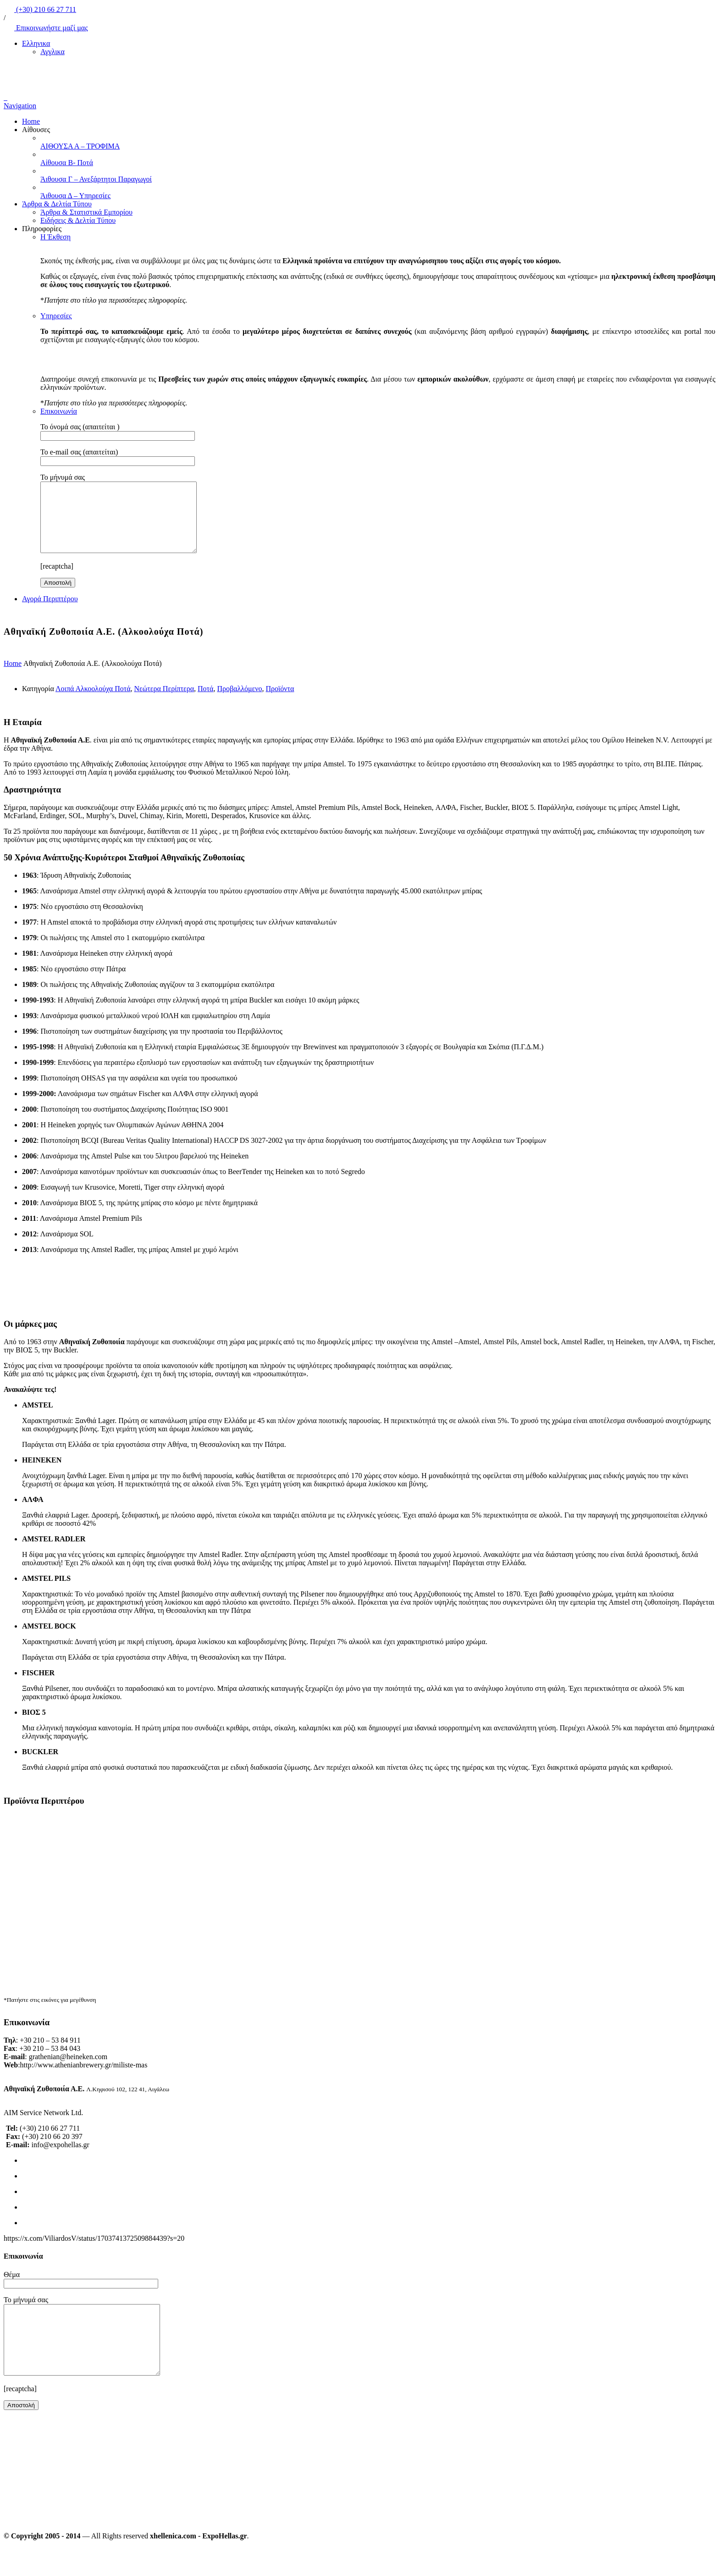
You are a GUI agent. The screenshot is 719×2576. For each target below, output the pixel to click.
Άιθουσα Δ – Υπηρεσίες (75, 195)
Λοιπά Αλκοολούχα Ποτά (93, 702)
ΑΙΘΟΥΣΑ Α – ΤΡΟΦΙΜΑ (80, 146)
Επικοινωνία (58, 411)
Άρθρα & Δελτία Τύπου (57, 204)
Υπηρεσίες (56, 316)
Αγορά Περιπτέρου (50, 612)
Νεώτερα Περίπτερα (164, 702)
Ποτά (205, 702)
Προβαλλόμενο (239, 702)
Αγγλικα (52, 51)
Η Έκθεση (55, 237)
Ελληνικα (36, 43)
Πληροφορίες (41, 229)
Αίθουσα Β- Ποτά (66, 162)
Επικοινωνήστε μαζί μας (46, 28)
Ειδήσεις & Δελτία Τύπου (78, 220)
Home (31, 121)
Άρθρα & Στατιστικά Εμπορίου (86, 212)
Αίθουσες (36, 129)
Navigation (20, 106)
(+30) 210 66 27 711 (40, 9)
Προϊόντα (280, 702)
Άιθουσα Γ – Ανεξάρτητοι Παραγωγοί (96, 179)
